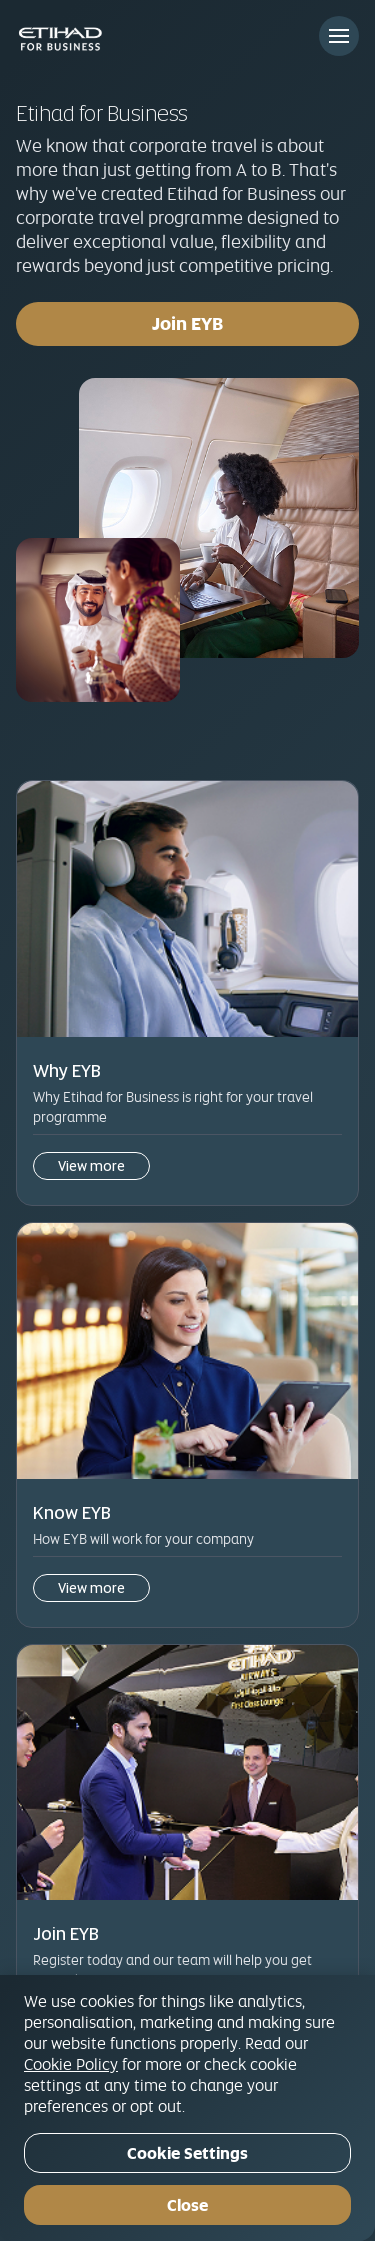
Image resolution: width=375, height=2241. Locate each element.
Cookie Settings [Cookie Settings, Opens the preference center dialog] (187, 2153)
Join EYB (187, 323)
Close (187, 2205)
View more (91, 1166)
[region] (187, 2108)
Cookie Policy (71, 2064)
